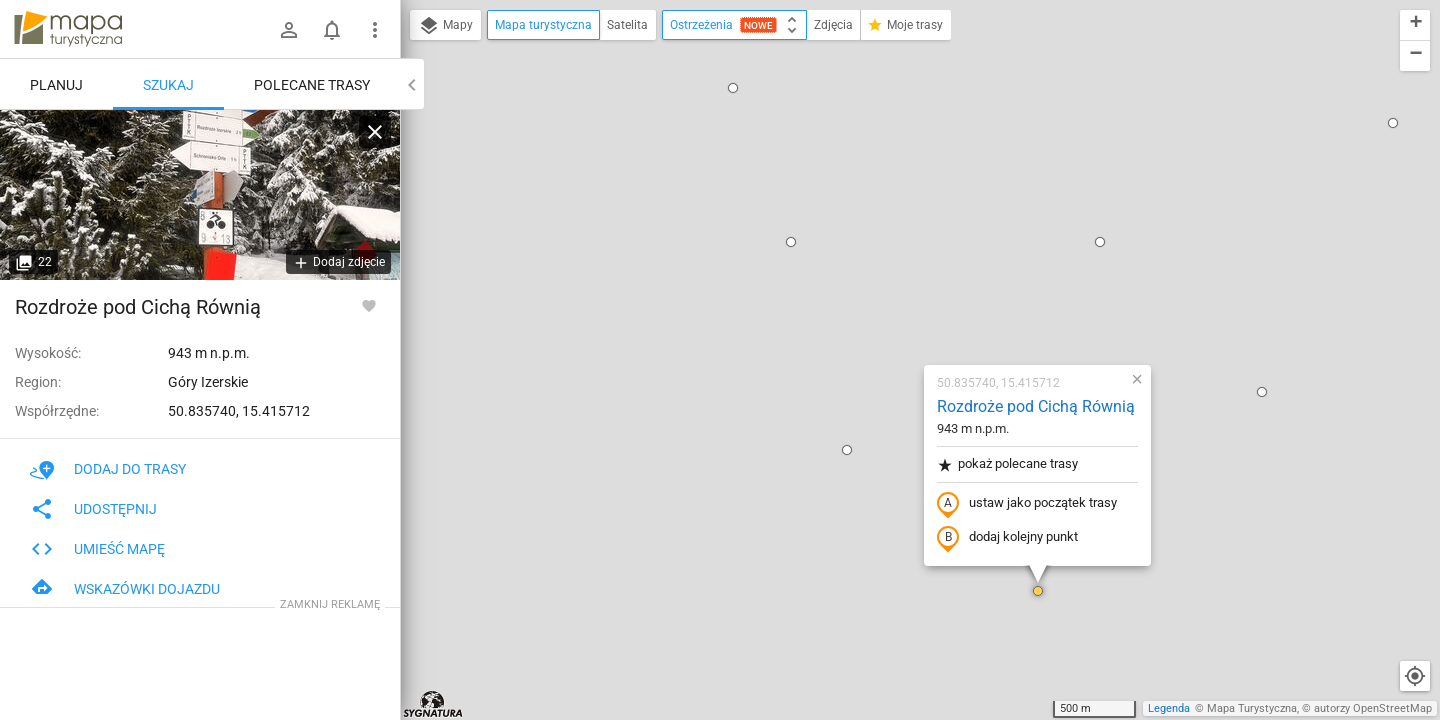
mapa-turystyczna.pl (68, 29)
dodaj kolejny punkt (889, 307)
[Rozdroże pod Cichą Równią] (200, 195)
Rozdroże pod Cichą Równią (918, 175)
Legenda (1169, 708)
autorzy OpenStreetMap (1373, 708)
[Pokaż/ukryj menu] (375, 30)
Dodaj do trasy (108, 469)
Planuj (56, 85)
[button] (729, 219)
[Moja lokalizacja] (1415, 676)
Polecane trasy (312, 85)
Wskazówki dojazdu (125, 589)
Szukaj (168, 85)
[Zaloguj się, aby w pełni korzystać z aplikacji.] (369, 305)
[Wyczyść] (375, 132)
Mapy (445, 26)
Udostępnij (93, 509)
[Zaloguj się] (289, 30)
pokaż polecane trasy (889, 233)
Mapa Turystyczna (1252, 708)
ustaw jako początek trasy (909, 273)
